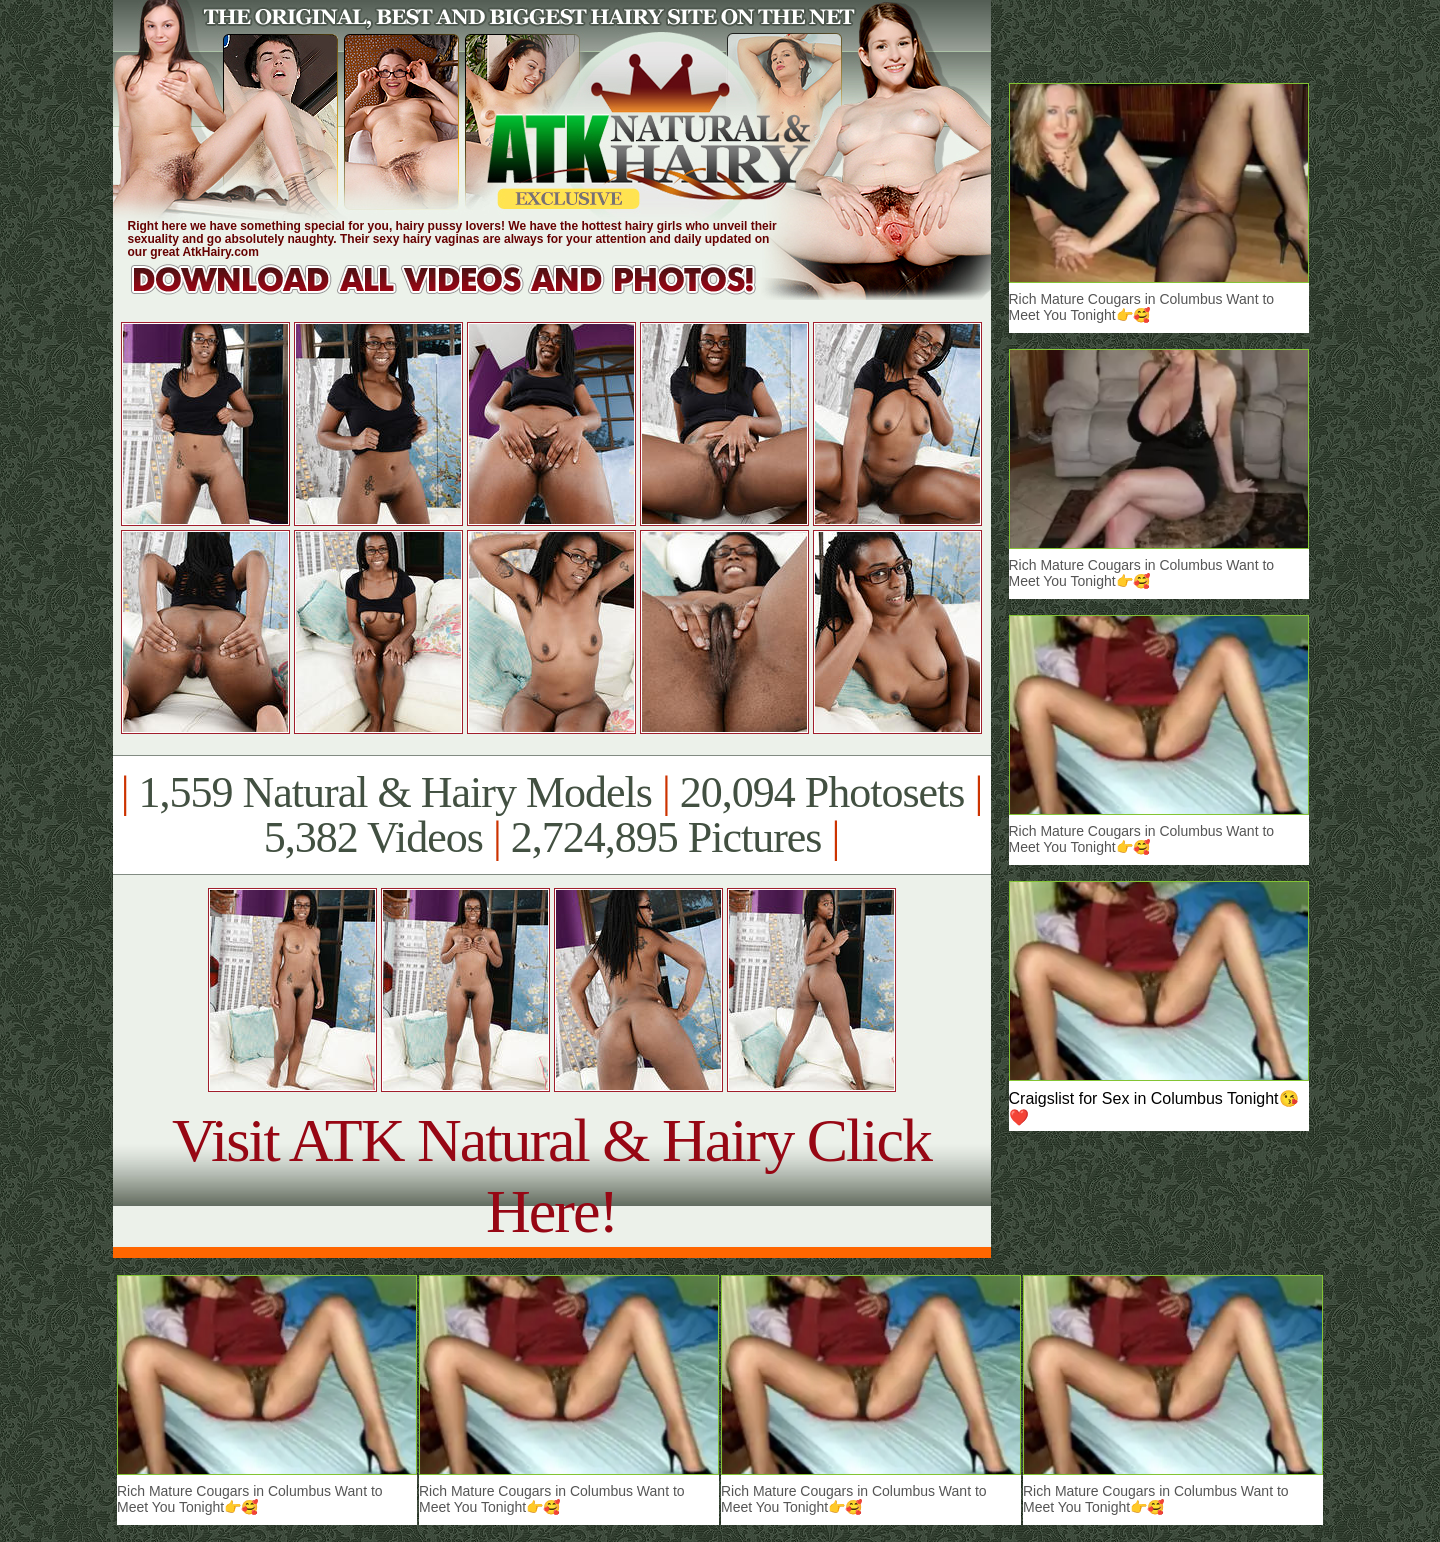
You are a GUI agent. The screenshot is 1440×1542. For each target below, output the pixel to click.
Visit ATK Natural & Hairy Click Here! (551, 1175)
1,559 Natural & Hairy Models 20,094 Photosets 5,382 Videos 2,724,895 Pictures (551, 815)
